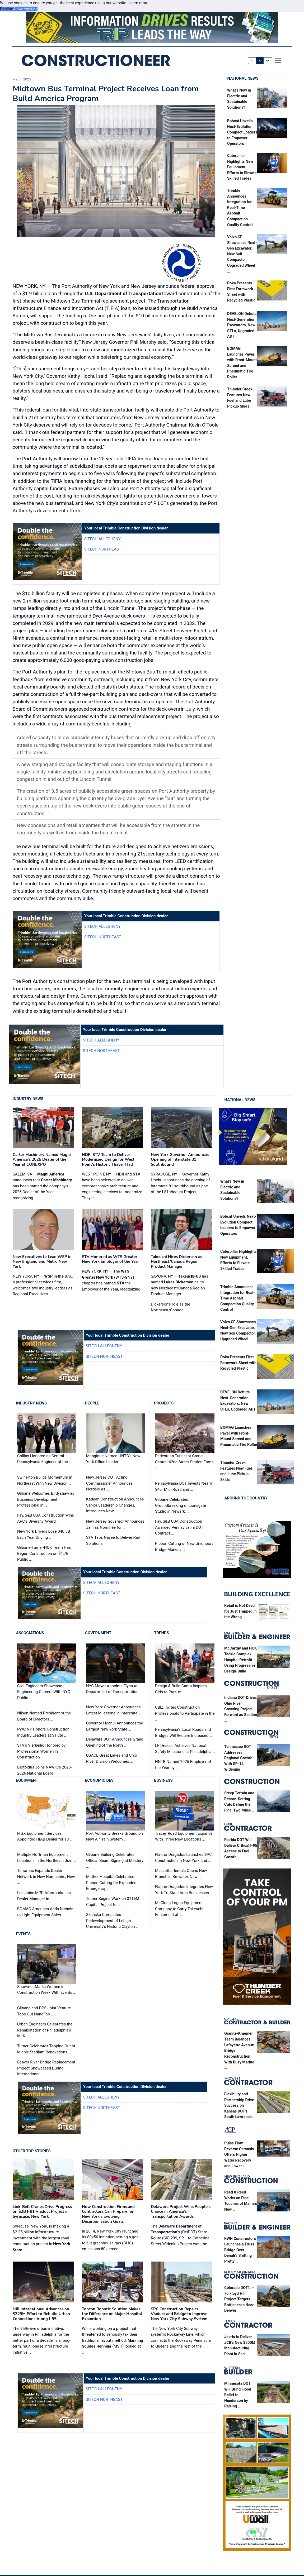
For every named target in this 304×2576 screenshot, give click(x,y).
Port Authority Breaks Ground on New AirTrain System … (114, 1836)
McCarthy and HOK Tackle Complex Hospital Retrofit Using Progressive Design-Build (240, 1660)
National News (242, 78)
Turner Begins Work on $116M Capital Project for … (112, 1901)
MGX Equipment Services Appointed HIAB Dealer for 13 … (44, 1836)
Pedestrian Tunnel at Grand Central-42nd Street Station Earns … (184, 1462)
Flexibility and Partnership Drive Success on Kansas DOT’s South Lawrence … (239, 2105)
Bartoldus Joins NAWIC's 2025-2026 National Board (44, 1770)
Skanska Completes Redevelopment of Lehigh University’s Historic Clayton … (112, 1920)
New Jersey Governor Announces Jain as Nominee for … (115, 1524)
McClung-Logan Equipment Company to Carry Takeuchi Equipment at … (179, 1908)
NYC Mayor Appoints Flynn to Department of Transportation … (114, 1688)
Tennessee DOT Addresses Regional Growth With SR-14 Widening (238, 1758)
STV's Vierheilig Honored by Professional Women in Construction (41, 1751)
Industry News (28, 1098)
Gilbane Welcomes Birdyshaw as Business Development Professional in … (45, 1499)
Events (23, 1934)
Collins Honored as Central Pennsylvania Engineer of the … (44, 1459)
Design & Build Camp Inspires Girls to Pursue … (181, 1689)
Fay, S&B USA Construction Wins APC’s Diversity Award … (45, 1518)
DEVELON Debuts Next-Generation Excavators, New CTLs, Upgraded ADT (241, 325)
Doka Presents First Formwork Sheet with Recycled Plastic (238, 1363)
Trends (161, 1633)
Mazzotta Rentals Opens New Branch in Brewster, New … (181, 1873)
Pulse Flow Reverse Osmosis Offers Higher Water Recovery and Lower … (239, 2154)
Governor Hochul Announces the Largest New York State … (114, 1726)
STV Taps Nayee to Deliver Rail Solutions (113, 1540)
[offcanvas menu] (278, 60)
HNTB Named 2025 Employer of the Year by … (183, 1764)
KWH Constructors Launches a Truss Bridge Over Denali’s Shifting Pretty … (240, 2250)
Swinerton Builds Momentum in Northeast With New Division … (44, 1480)
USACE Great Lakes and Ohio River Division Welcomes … (111, 1758)
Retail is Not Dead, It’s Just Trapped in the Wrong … (240, 1611)
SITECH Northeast (102, 549)
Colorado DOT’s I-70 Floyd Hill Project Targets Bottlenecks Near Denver (239, 2299)
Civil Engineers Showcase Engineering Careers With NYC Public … (43, 1691)
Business (163, 1780)
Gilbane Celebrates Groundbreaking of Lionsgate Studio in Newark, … (180, 1505)
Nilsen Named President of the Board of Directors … (44, 1716)
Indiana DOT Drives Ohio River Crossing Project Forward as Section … (240, 1709)
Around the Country (246, 1498)
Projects (164, 1403)
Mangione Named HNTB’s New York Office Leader (113, 1459)
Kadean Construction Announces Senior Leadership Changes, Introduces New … (115, 1505)
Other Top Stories (32, 2151)
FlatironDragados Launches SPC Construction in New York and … (183, 1857)
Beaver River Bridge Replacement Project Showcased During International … (46, 2068)
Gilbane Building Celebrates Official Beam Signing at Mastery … (114, 1860)
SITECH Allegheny (102, 539)
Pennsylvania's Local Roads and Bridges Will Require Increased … (183, 1732)
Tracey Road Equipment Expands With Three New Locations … (184, 1836)
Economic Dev (99, 1780)
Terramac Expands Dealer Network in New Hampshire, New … (46, 1876)
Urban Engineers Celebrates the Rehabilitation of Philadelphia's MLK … (44, 2030)
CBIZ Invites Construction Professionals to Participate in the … (184, 1713)
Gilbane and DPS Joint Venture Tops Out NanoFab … (44, 2011)
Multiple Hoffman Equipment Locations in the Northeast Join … (46, 1857)
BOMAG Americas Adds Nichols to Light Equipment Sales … (45, 1911)
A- (252, 60)
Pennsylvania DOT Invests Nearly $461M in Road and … (184, 1486)
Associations (30, 1633)
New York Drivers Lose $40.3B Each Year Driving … (43, 1534)
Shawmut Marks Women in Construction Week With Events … (46, 1989)
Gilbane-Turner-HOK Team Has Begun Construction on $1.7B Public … (44, 1553)
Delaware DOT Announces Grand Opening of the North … (114, 1742)
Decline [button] (6, 9)
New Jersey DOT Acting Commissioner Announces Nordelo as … (109, 1483)
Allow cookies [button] (25, 9)
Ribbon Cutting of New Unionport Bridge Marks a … (184, 1546)
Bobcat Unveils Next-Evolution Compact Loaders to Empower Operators (242, 132)
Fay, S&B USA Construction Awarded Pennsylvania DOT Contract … (179, 1527)
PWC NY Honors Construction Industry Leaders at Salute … (43, 1732)
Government (98, 1633)
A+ (267, 60)
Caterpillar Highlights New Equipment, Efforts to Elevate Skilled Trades (241, 167)
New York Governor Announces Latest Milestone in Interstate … (113, 1710)
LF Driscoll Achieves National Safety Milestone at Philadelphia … (185, 1748)
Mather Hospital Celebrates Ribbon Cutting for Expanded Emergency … (111, 1882)
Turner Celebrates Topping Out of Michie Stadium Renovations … (46, 2049)
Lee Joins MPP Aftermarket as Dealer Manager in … (44, 1895)
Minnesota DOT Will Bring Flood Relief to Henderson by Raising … (237, 2394)
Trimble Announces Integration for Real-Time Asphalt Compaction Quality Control (239, 207)
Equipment (27, 1780)
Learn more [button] (138, 3)
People (92, 1403)
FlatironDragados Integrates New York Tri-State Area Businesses (184, 1889)
